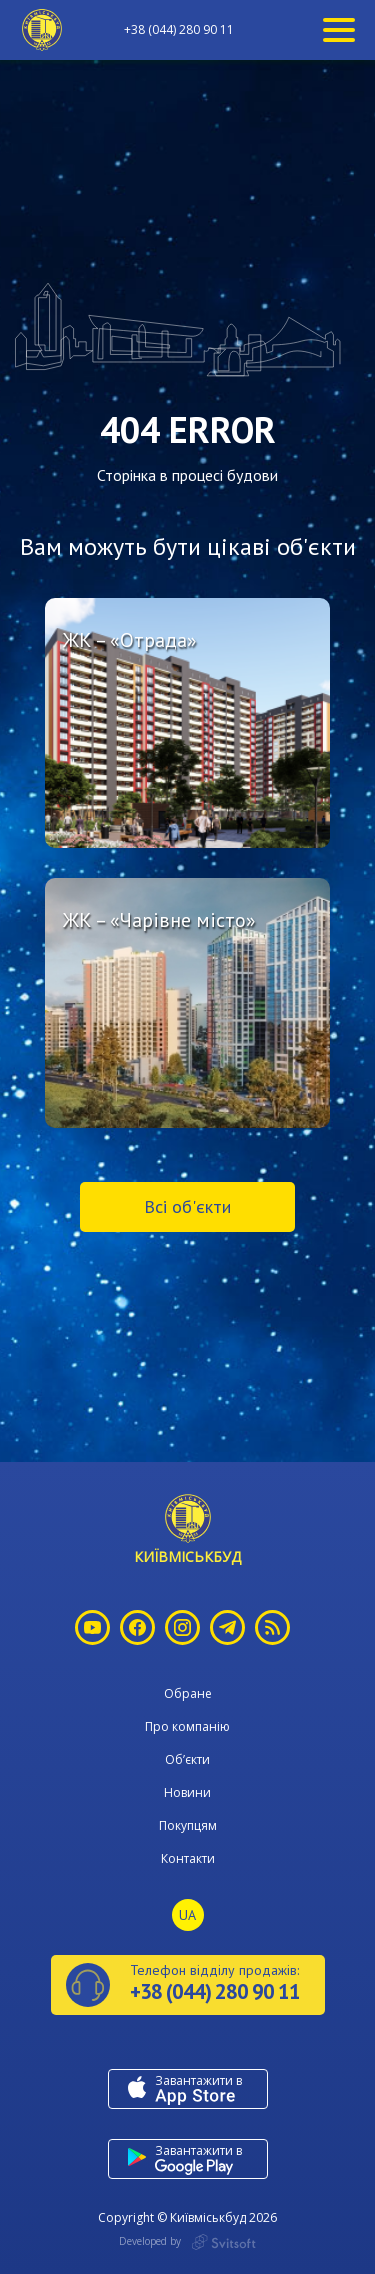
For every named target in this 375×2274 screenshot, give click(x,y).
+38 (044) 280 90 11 (179, 30)
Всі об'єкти (187, 1206)
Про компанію (187, 1726)
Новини (187, 1792)
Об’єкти (187, 1759)
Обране (188, 1693)
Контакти (188, 1858)
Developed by (187, 2242)
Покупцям (188, 1825)
